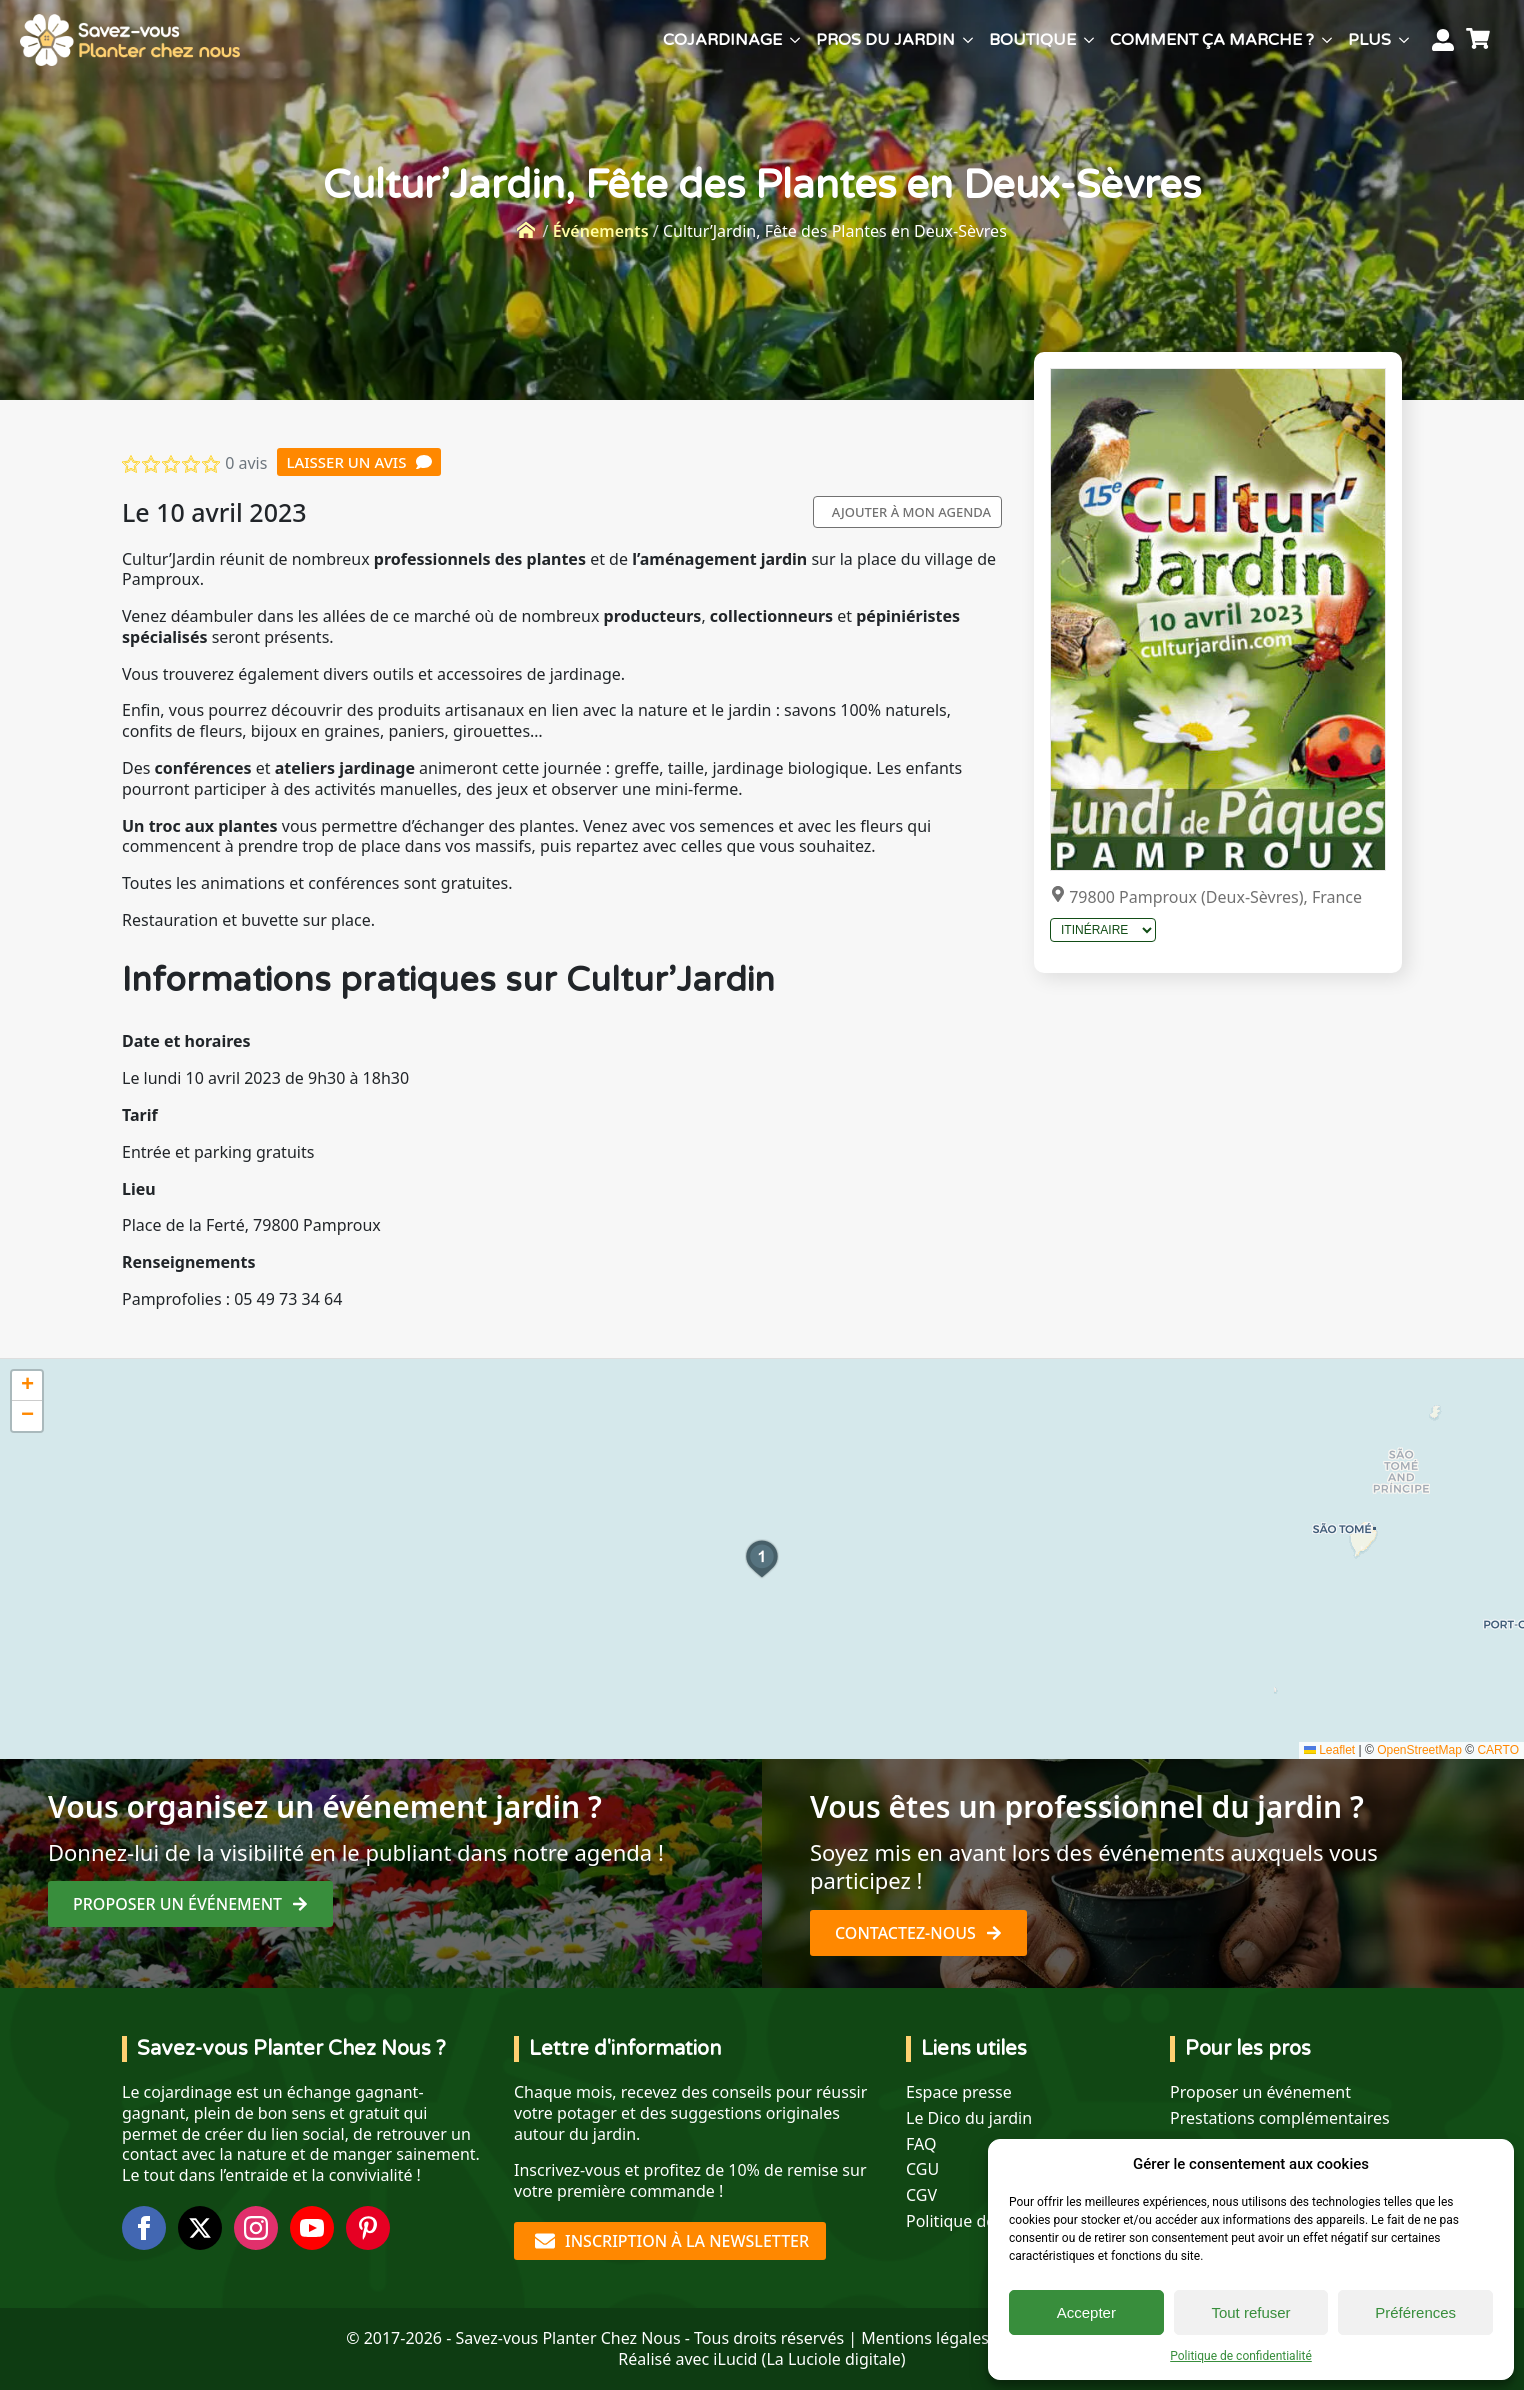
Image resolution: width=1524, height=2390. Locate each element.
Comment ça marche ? (1212, 40)
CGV (921, 2195)
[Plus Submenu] (1404, 40)
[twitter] (200, 2228)
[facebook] (144, 2228)
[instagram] (256, 2228)
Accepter (1086, 2312)
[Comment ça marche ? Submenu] (1327, 40)
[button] (762, 1559)
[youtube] (312, 2228)
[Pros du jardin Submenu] (968, 40)
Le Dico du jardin (969, 2118)
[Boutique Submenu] (1089, 40)
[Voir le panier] (1481, 40)
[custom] (368, 2228)
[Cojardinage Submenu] (795, 40)
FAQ (921, 2144)
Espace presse (959, 2092)
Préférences (1415, 2312)
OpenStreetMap (1419, 1750)
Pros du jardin (885, 40)
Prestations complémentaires (1280, 2118)
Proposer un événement (1260, 2092)
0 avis (246, 463)
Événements (601, 231)
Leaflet (1329, 1750)
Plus (1369, 40)
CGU (922, 2169)
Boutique (1032, 40)
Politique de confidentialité (1241, 2356)
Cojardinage (722, 40)
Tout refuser (1250, 2312)
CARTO (1498, 1750)
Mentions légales (925, 2338)
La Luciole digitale (833, 2359)
